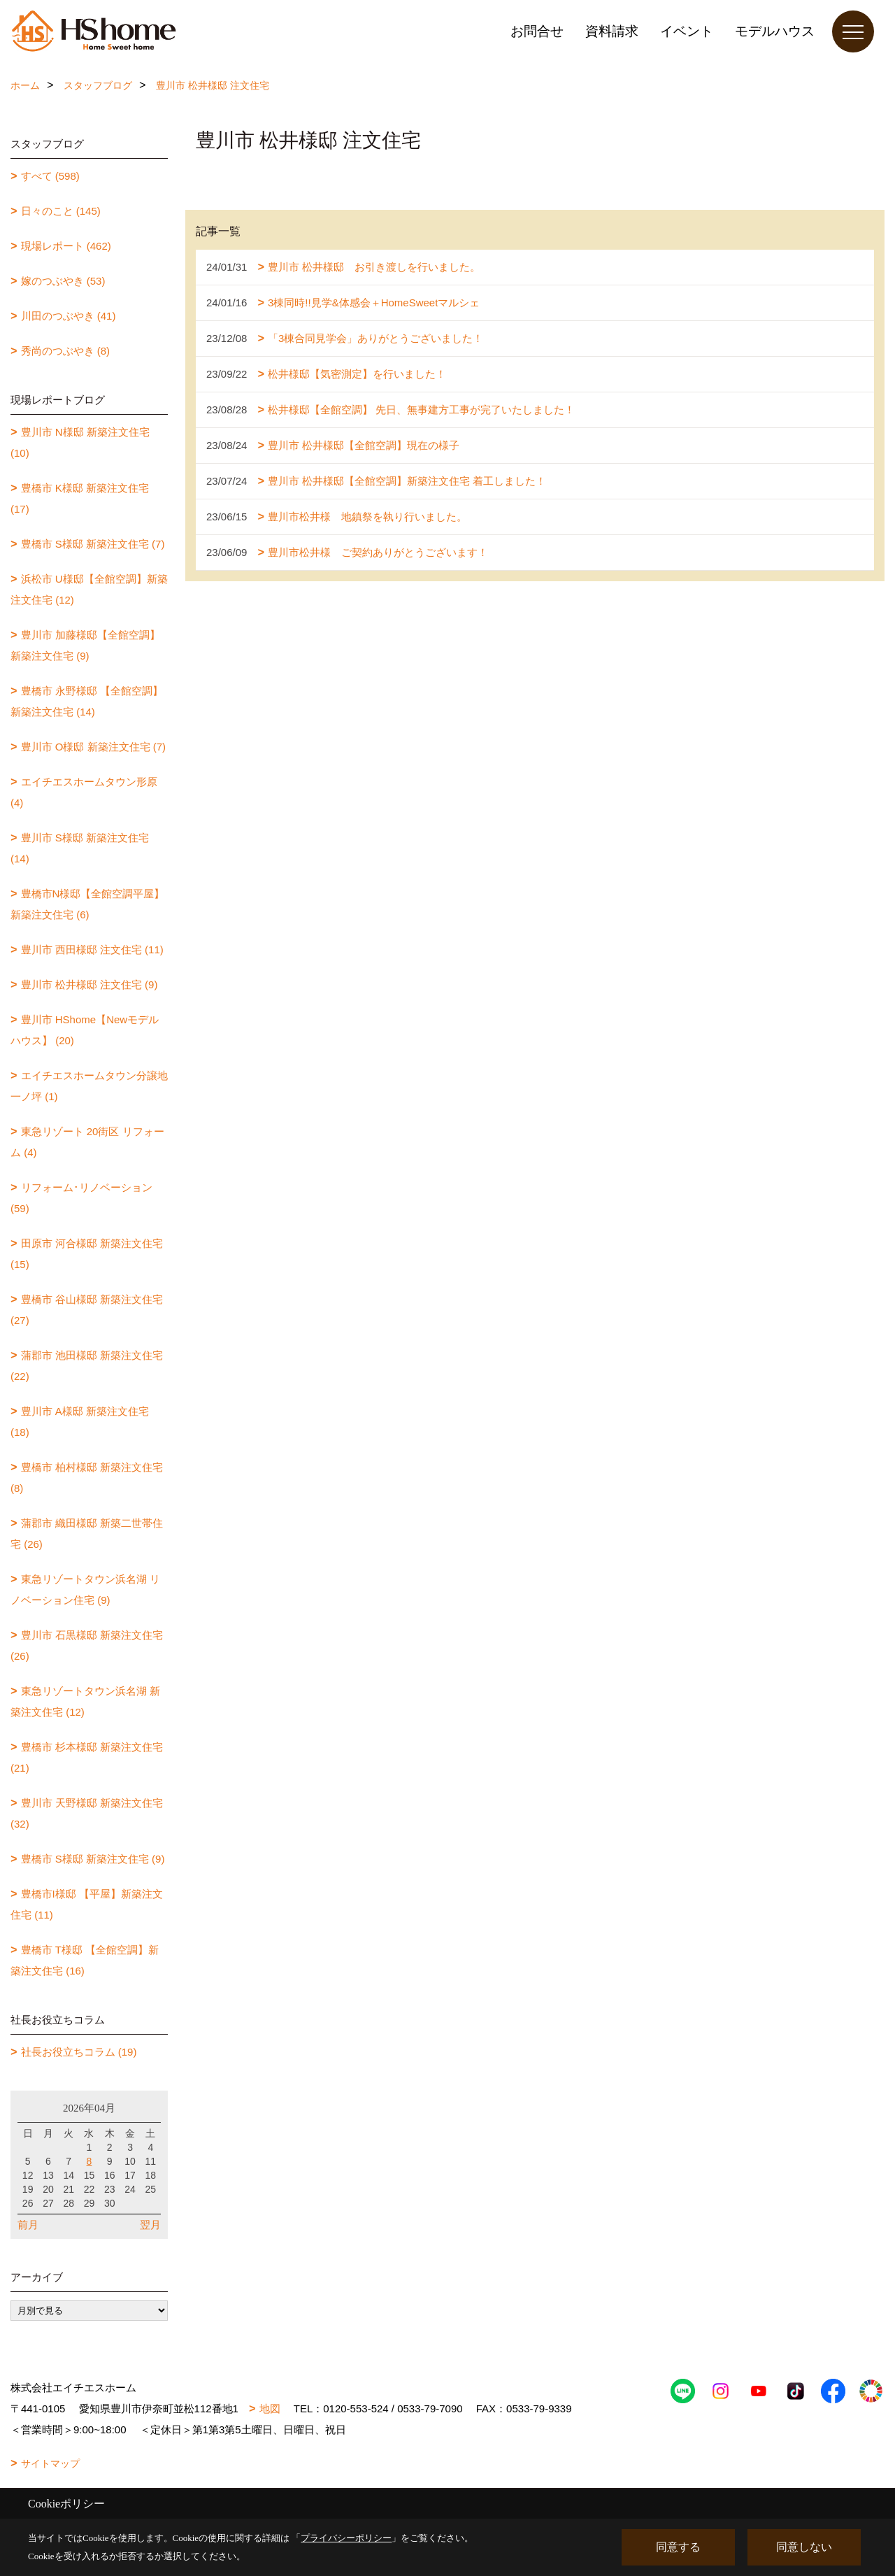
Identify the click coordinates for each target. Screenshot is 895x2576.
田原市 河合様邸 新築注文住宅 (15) (86, 1253)
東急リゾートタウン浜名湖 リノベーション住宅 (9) (85, 1589)
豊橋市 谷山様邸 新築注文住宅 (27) (86, 1309)
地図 (269, 2408)
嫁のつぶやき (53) (63, 281)
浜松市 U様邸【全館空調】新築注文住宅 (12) (89, 589)
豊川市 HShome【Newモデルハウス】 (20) (84, 1029)
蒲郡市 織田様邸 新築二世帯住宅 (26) (86, 1533)
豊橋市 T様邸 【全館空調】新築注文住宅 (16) (84, 1960)
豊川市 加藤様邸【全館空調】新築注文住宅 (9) (85, 645)
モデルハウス (775, 31)
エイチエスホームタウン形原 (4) (83, 792)
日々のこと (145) (61, 211)
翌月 (150, 2224)
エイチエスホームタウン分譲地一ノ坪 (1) (89, 1085)
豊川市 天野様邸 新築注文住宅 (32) (86, 1813)
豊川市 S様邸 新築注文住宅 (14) (79, 848)
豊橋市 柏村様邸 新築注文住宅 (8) (86, 1477)
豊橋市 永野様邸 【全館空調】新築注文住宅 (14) (86, 701)
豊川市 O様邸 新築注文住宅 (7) (93, 747)
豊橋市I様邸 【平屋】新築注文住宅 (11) (86, 1904)
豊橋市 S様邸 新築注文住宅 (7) (93, 544)
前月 (27, 2224)
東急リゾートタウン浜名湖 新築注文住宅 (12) (85, 1701)
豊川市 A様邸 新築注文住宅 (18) (79, 1421)
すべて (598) (50, 176)
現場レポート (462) (66, 246)
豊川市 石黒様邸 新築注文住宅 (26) (86, 1645)
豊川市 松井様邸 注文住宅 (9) (89, 984)
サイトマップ (50, 2463)
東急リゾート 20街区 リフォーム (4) (87, 1141)
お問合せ (537, 31)
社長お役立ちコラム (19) (79, 2052)
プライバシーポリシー (346, 2538)
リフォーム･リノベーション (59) (81, 1197)
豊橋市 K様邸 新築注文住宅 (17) (79, 498)
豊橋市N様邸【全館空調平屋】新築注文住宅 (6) (87, 904)
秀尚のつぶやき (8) (65, 351)
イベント (686, 31)
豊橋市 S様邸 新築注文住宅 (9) (93, 1859)
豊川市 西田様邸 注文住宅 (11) (92, 949)
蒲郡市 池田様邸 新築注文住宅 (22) (86, 1365)
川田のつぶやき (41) (68, 316)
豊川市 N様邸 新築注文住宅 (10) (80, 442)
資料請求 (611, 31)
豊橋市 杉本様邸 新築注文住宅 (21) (86, 1757)
